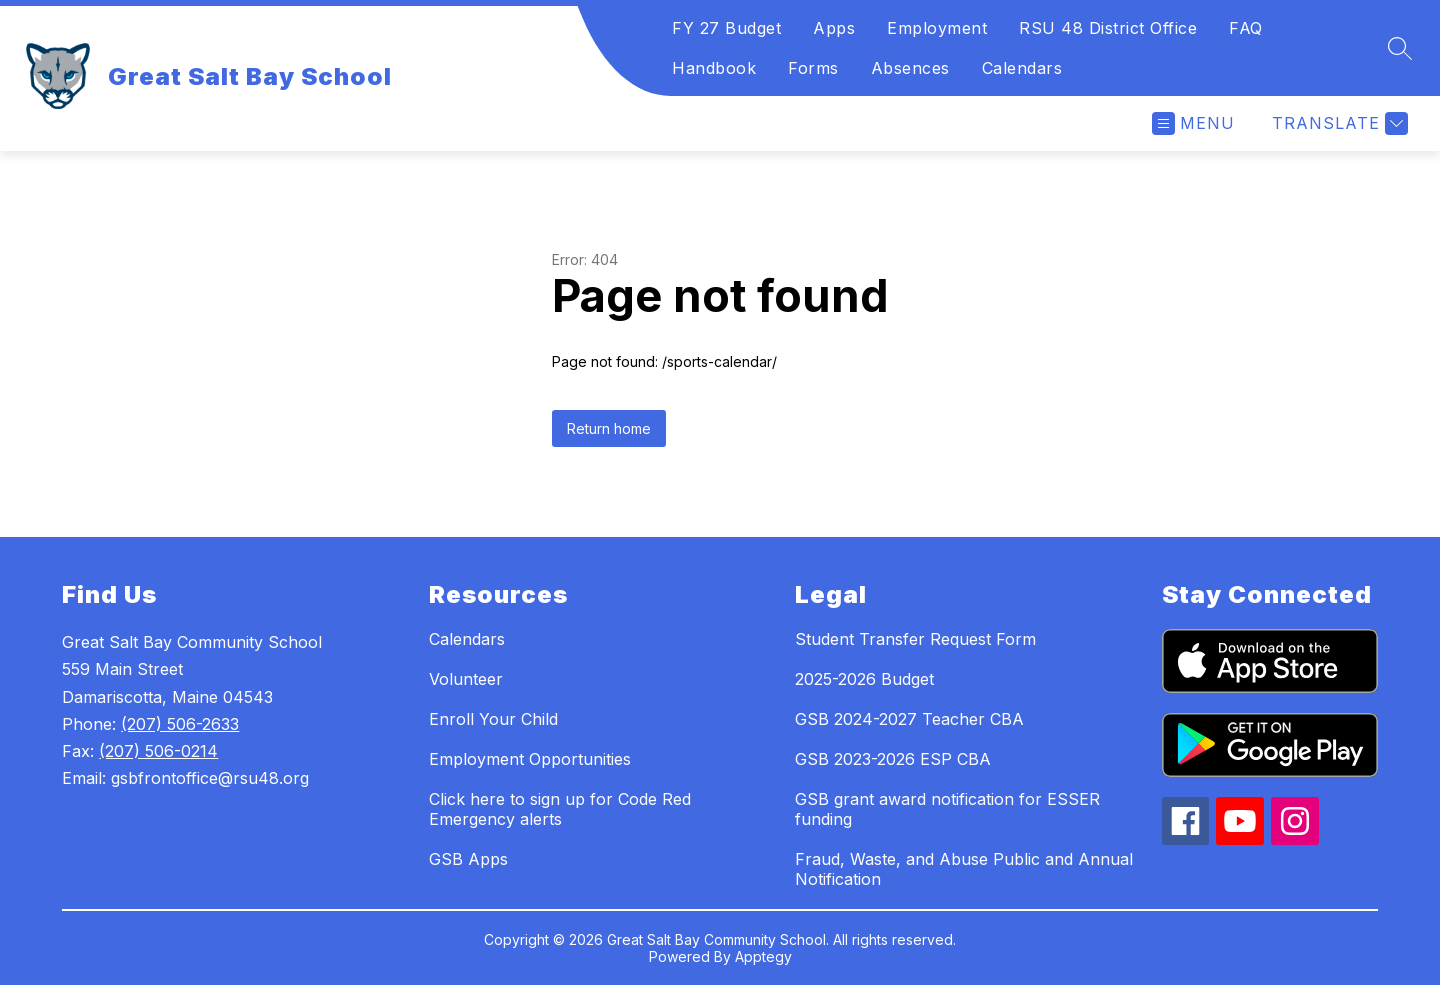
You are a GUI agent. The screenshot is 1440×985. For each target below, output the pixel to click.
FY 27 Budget (726, 28)
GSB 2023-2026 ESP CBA (893, 759)
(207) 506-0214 (158, 751)
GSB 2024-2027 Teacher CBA (909, 719)
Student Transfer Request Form (915, 639)
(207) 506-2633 (180, 724)
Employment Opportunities (530, 759)
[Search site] (1400, 48)
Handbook (714, 68)
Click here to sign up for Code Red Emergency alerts (560, 809)
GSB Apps (468, 859)
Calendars (1022, 68)
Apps (834, 28)
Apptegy (763, 956)
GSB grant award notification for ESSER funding (947, 809)
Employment (937, 28)
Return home (609, 428)
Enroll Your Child (493, 719)
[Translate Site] (1337, 123)
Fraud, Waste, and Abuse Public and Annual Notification (964, 869)
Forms (813, 68)
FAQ (1246, 28)
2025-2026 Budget (864, 679)
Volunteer (466, 679)
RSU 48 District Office (1108, 28)
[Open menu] (1193, 123)
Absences (910, 68)
